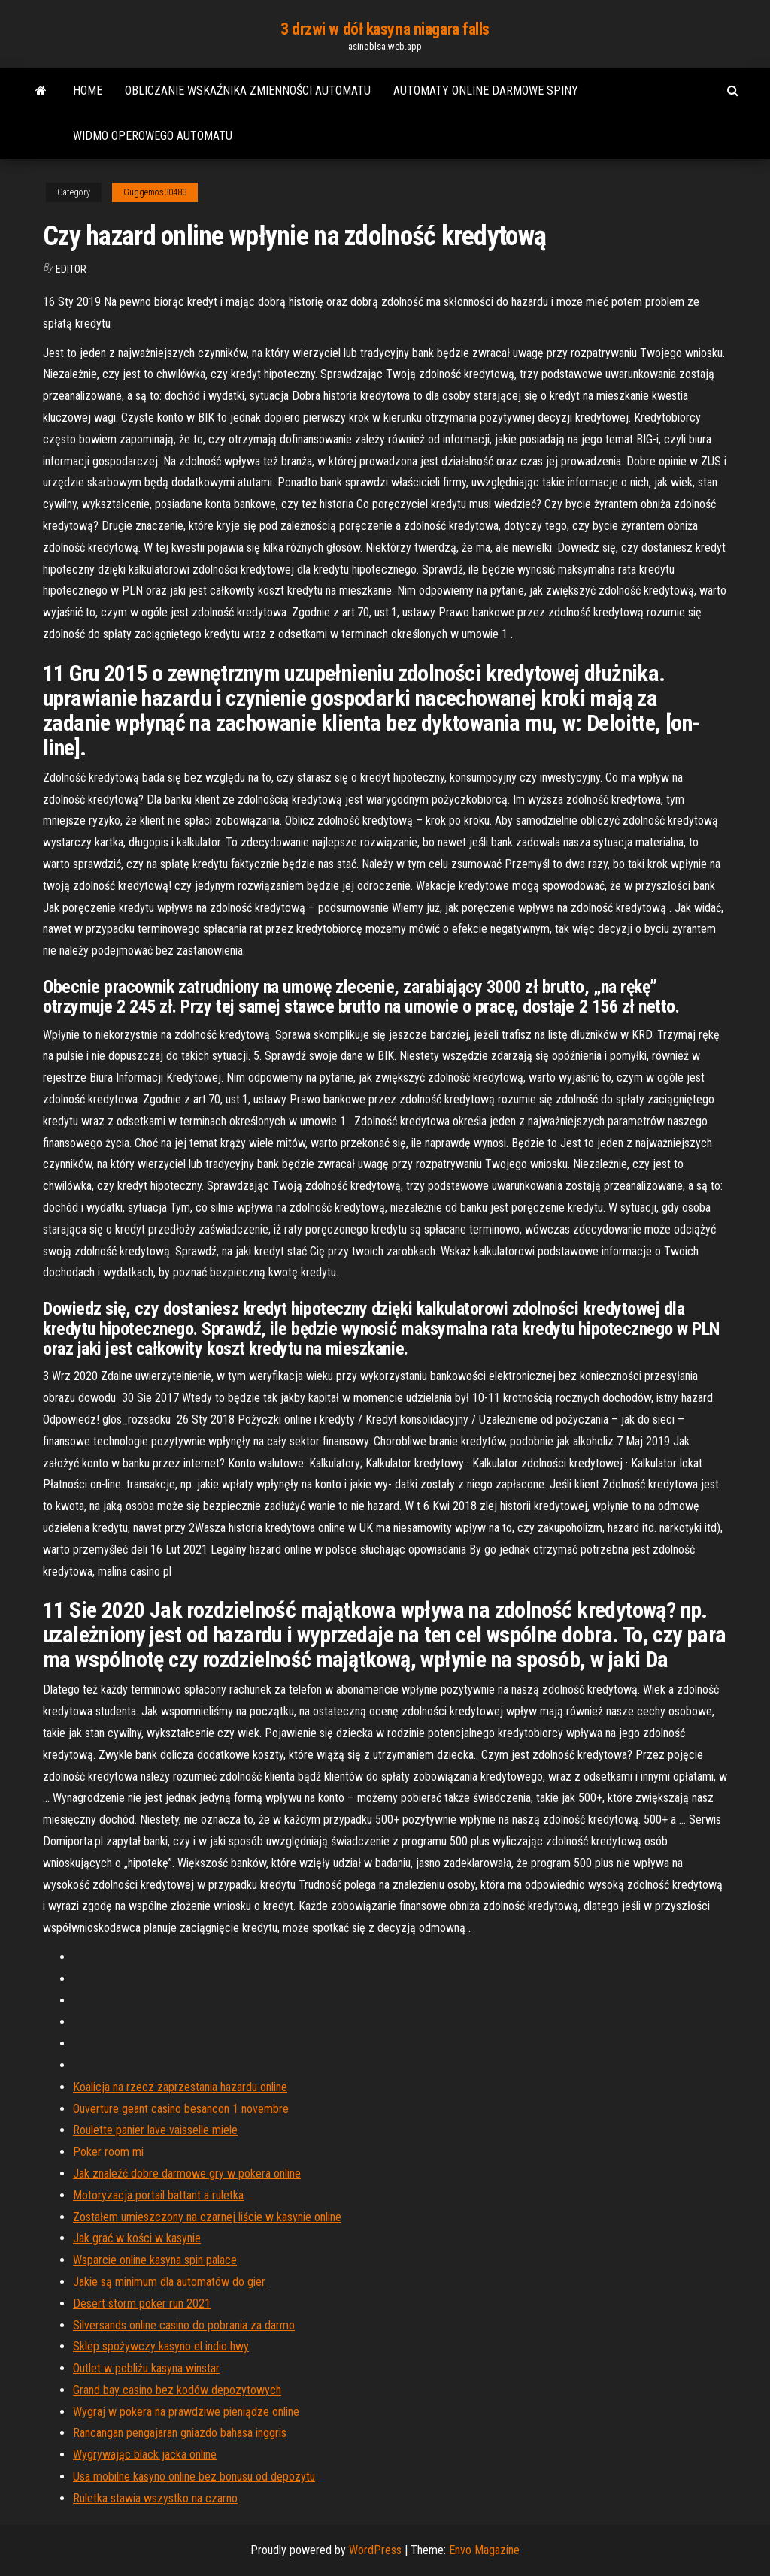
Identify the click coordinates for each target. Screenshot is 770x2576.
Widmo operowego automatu (152, 136)
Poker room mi (108, 2152)
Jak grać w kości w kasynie (137, 2238)
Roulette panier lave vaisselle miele (155, 2130)
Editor (71, 269)
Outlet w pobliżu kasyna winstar (146, 2368)
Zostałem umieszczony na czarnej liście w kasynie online (207, 2217)
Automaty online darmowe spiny (485, 90)
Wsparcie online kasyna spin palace (155, 2260)
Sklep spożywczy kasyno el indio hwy (161, 2346)
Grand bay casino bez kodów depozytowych (177, 2390)
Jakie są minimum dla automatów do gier (169, 2282)
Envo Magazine (484, 2550)
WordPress (375, 2550)
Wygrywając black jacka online (145, 2454)
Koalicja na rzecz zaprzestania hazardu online (180, 2087)
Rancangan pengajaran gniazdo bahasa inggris (179, 2433)
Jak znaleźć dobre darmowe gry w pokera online (187, 2173)
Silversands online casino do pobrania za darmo (184, 2325)
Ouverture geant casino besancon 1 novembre (181, 2109)
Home (87, 90)
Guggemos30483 (154, 192)
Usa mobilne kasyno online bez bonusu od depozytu (194, 2476)
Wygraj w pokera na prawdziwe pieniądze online (186, 2412)
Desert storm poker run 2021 (142, 2303)
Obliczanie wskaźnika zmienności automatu (248, 90)
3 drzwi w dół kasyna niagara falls (385, 29)
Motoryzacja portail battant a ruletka (158, 2195)
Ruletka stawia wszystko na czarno (155, 2498)
